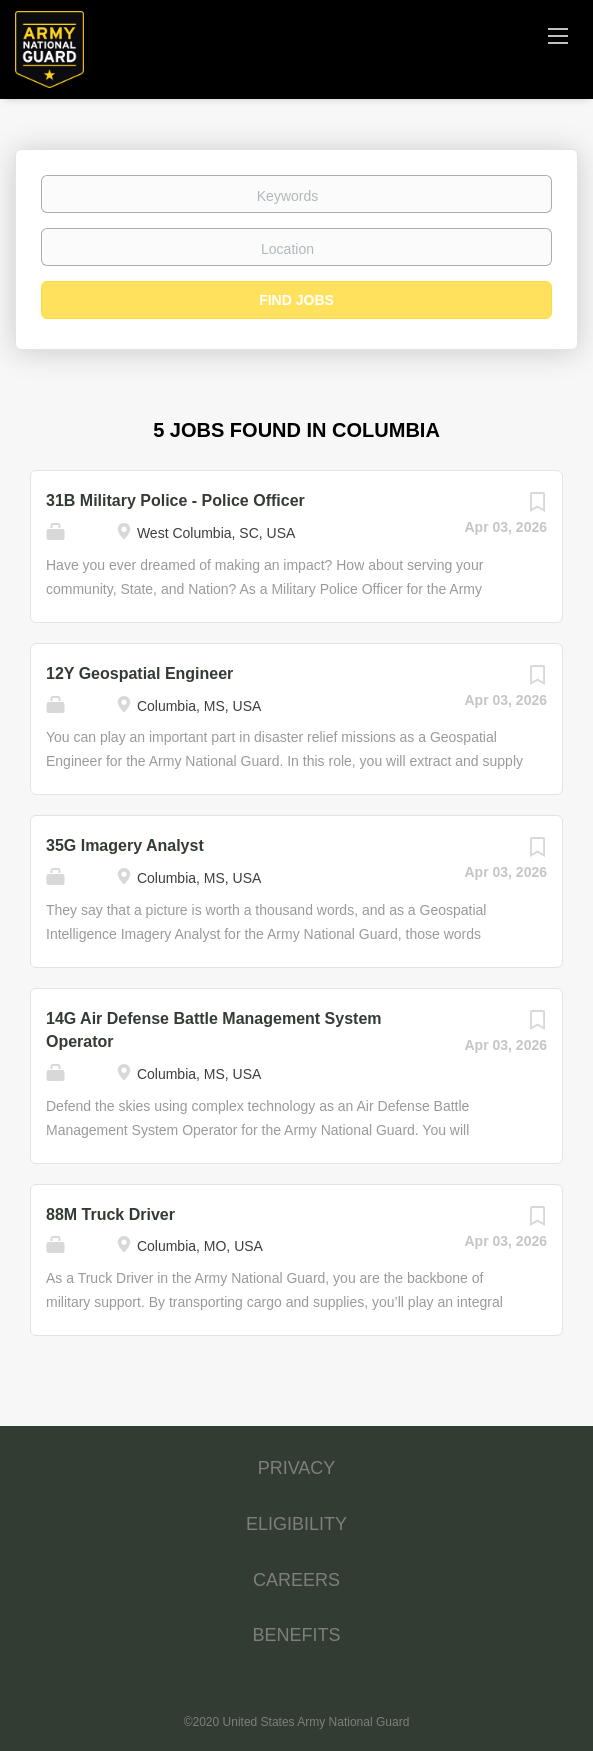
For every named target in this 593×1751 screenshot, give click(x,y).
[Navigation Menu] (558, 35)
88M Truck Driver (110, 1214)
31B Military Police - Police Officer (175, 500)
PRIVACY (297, 1468)
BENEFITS (296, 1635)
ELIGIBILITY (296, 1524)
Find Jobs (296, 300)
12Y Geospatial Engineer (139, 673)
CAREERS (296, 1580)
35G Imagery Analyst (125, 845)
